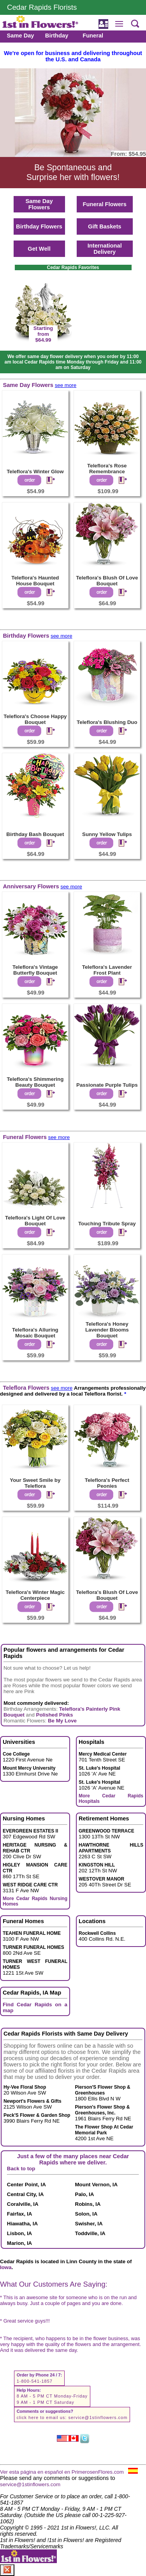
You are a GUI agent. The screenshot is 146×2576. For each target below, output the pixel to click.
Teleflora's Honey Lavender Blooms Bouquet (107, 1330)
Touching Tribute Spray (107, 1223)
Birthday (56, 35)
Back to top (21, 2168)
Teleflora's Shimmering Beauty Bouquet (35, 1082)
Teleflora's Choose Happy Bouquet (35, 719)
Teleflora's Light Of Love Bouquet (35, 1220)
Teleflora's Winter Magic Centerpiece (35, 1595)
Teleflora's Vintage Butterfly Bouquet (35, 970)
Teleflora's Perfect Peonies (107, 1483)
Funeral (93, 35)
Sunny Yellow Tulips (107, 834)
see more (66, 385)
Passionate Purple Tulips (107, 1085)
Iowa (6, 2267)
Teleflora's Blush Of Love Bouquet (107, 581)
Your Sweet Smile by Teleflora (35, 1483)
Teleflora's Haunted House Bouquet (35, 581)
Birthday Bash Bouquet (35, 834)
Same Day (20, 35)
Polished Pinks (54, 1715)
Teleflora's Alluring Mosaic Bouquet (35, 1333)
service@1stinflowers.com (97, 2417)
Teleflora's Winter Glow (35, 471)
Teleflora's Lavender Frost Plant (107, 970)
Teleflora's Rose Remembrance (107, 468)
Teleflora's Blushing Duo (107, 722)
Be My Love (62, 1721)
